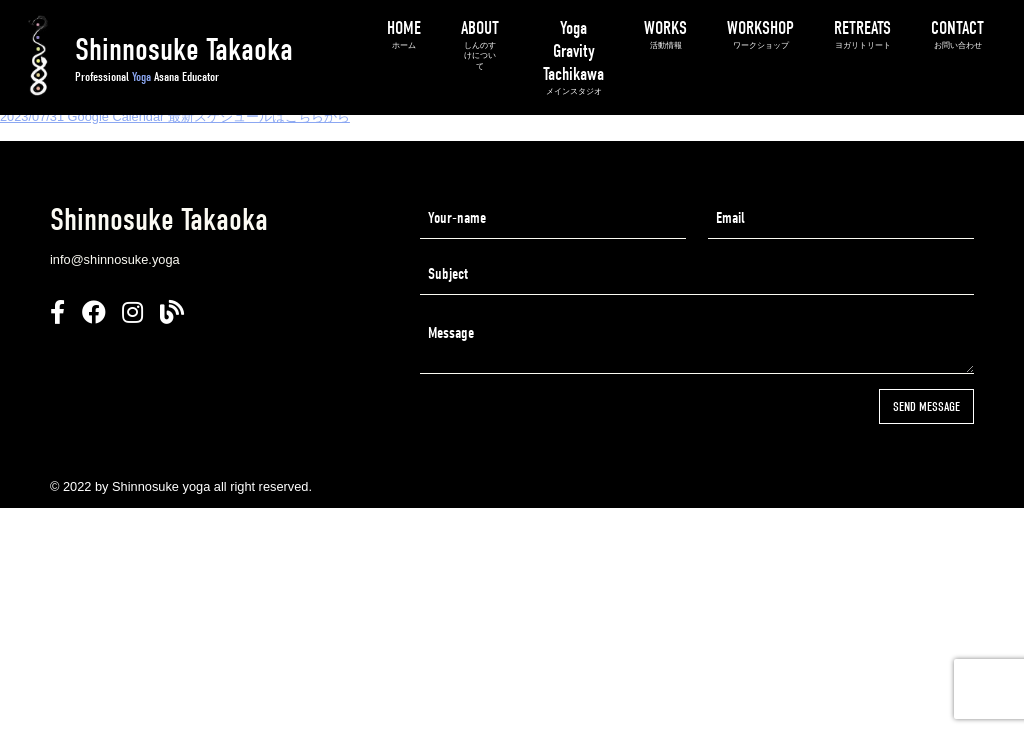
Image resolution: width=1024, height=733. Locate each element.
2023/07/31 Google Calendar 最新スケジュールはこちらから (175, 116)
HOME (404, 34)
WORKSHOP (760, 34)
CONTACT (957, 34)
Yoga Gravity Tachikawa (573, 57)
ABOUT (480, 45)
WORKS (665, 34)
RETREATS (862, 34)
